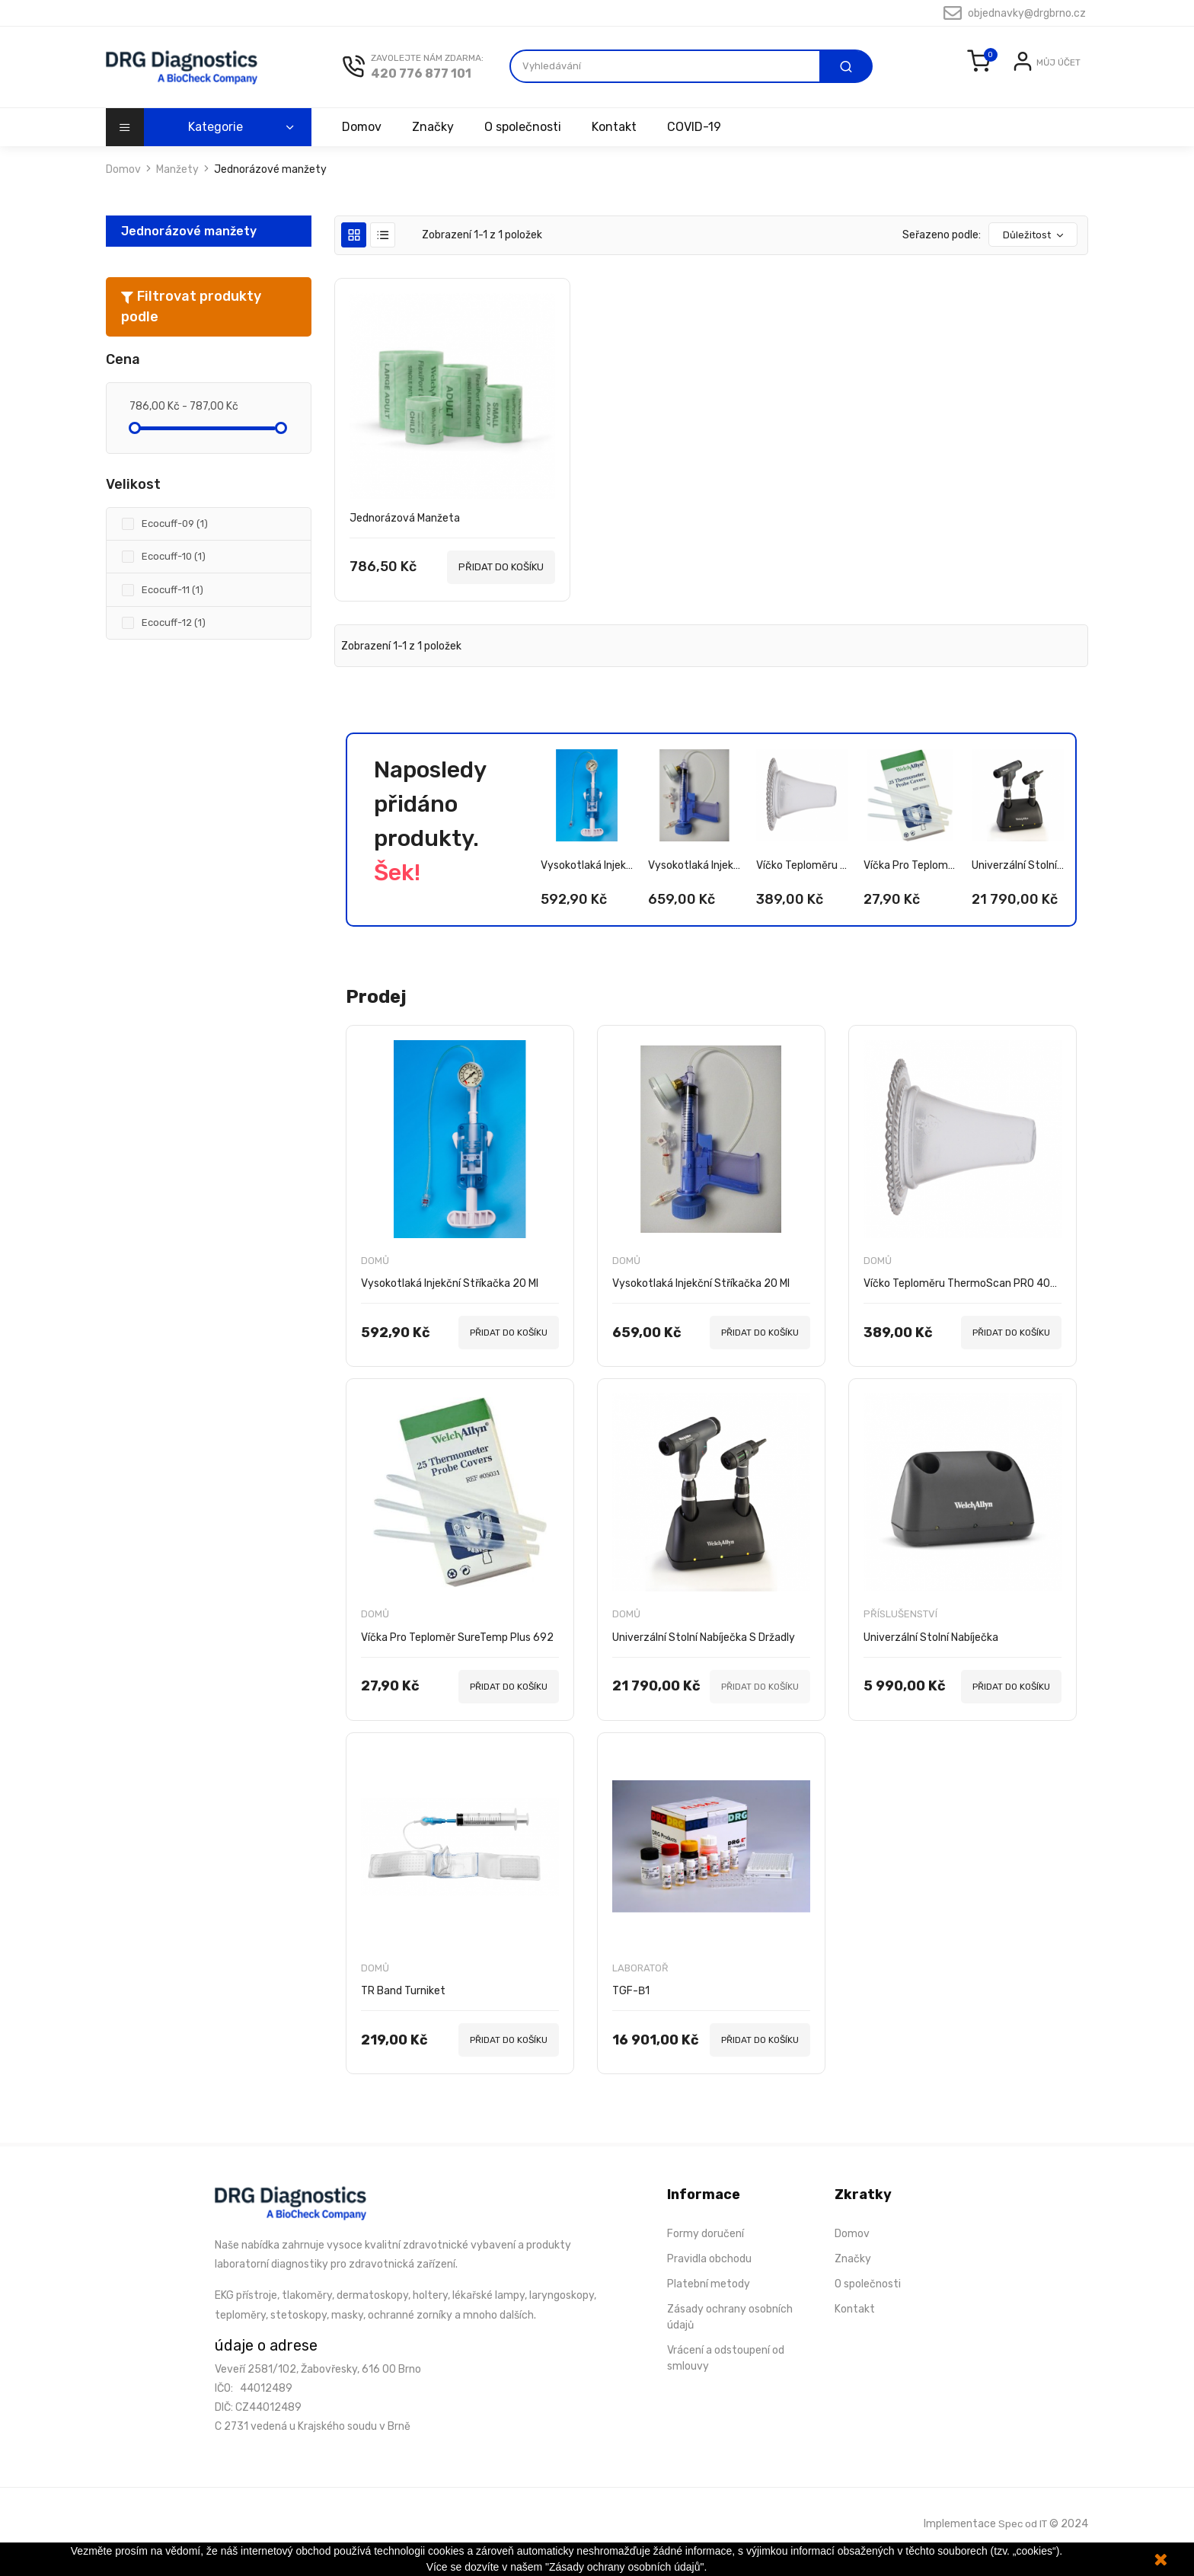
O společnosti (527, 146)
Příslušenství (900, 1631)
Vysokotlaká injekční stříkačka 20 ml (587, 880)
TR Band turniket (403, 2008)
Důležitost (1034, 255)
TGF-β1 (631, 2008)
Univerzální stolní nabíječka (931, 1654)
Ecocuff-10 (174, 577)
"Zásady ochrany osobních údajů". (626, 2567)
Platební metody (708, 2301)
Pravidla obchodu (709, 2276)
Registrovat (1051, 96)
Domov (362, 146)
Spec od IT (1021, 2539)
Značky (435, 146)
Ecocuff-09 (175, 544)
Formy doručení (705, 2251)
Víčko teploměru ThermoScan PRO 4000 (802, 880)
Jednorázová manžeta (405, 537)
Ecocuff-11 (172, 609)
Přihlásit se (985, 96)
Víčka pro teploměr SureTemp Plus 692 (910, 880)
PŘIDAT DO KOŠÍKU (501, 586)
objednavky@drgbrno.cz (1014, 13)
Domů (375, 1277)
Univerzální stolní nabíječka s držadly (1018, 880)
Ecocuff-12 (174, 643)
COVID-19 (703, 146)
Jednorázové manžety (189, 251)
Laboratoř (640, 1984)
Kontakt (621, 146)
